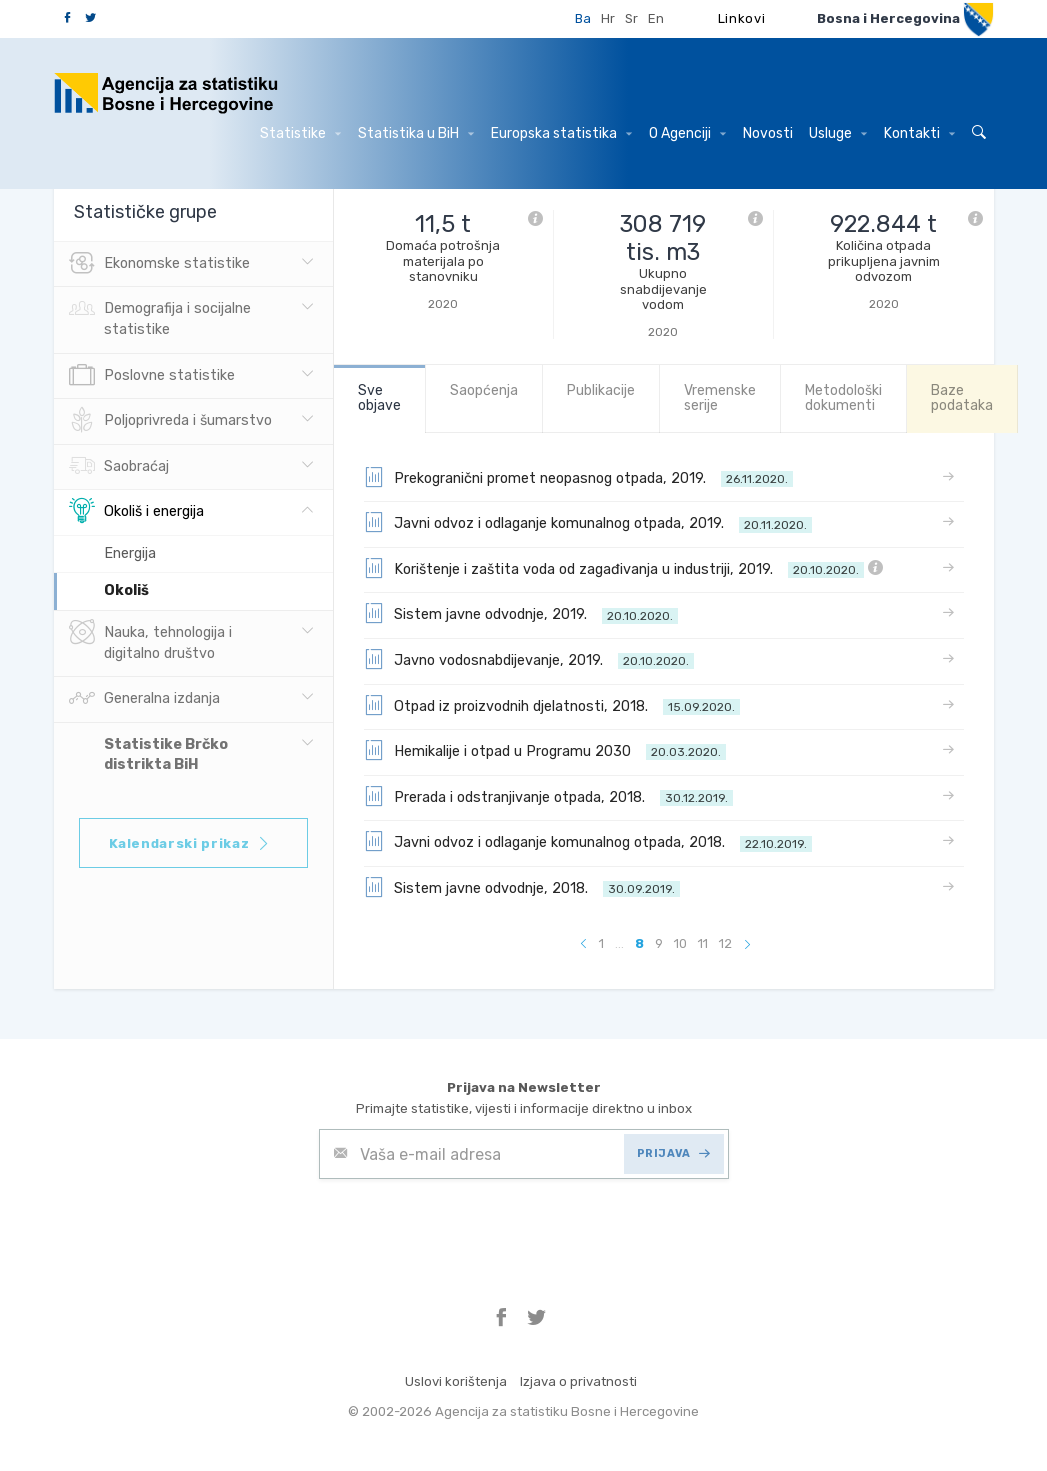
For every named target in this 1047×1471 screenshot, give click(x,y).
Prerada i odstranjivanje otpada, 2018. (548, 796)
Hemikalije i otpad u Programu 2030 (545, 750)
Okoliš (126, 590)
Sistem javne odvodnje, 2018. (522, 887)
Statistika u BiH (416, 133)
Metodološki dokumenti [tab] (843, 398)
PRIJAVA (673, 1153)
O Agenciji (687, 133)
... (619, 943)
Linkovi (742, 18)
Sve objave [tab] (379, 398)
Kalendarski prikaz (190, 843)
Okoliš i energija (136, 512)
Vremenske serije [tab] (720, 398)
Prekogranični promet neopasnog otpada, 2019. (578, 477)
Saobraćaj (119, 467)
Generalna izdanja (144, 699)
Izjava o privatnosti (578, 1381)
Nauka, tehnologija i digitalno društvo (150, 641)
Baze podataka (962, 398)
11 (703, 943)
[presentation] (471, 1228)
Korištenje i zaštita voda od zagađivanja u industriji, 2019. (623, 568)
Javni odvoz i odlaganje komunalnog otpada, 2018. (588, 841)
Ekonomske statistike (159, 264)
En (656, 18)
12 (725, 943)
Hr (608, 18)
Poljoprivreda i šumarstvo (170, 421)
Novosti (768, 133)
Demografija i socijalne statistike (160, 317)
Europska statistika (561, 133)
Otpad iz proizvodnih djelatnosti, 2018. (552, 705)
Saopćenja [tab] (484, 390)
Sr (631, 18)
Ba (583, 18)
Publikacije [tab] (601, 390)
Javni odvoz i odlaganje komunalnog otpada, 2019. (588, 522)
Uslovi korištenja (456, 1381)
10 (680, 943)
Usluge (838, 133)
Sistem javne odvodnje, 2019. (521, 613)
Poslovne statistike (152, 376)
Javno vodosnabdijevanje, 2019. (529, 659)
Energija (130, 553)
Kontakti (919, 133)
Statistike (300, 133)
